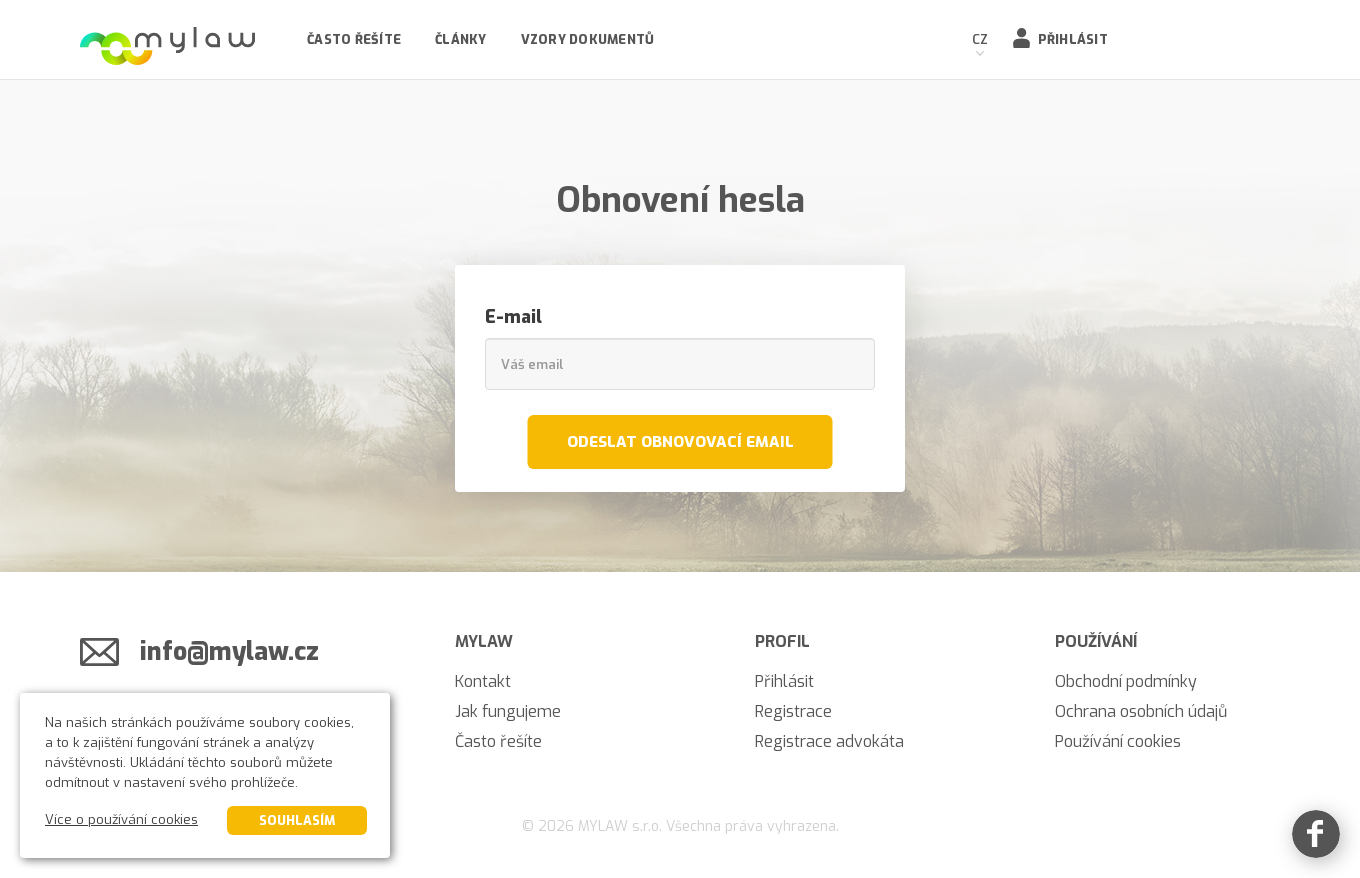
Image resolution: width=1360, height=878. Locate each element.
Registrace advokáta (829, 741)
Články (461, 39)
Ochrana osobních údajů (1141, 711)
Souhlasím (297, 820)
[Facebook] (1316, 834)
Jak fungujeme (508, 711)
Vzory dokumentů (588, 39)
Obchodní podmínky (1126, 681)
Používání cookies (1118, 741)
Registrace (793, 711)
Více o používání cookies (121, 819)
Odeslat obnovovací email (680, 442)
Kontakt (483, 681)
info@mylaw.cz (229, 651)
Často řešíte (354, 39)
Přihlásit (1073, 39)
